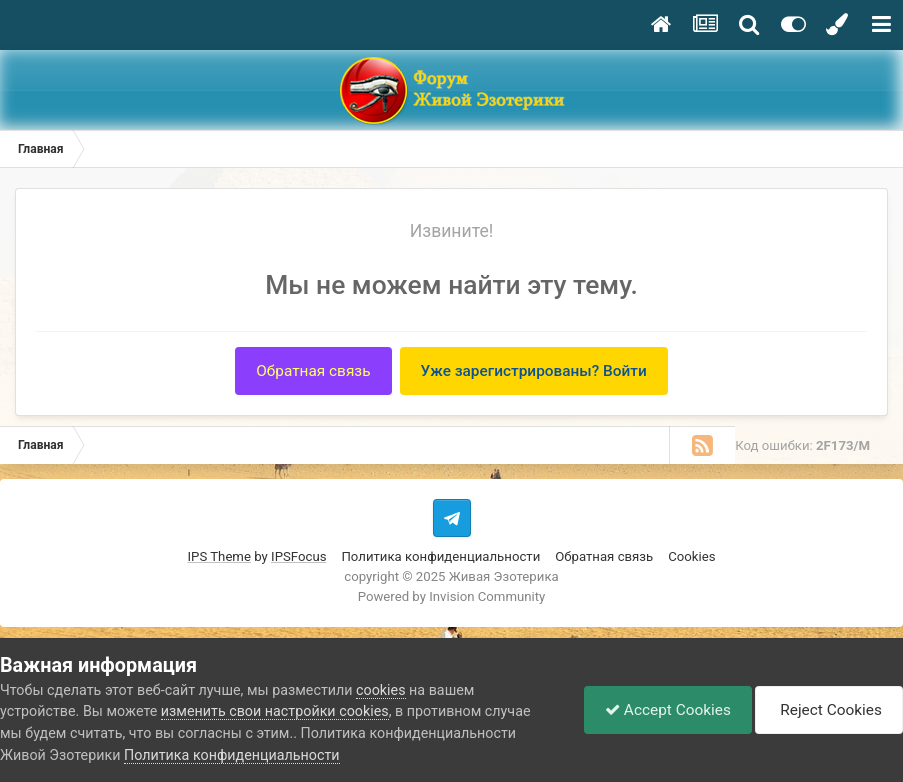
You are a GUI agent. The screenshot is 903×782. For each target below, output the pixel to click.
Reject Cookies (828, 710)
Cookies (691, 556)
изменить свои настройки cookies (275, 711)
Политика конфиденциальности (440, 556)
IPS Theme (219, 556)
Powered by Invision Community (452, 596)
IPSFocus (298, 556)
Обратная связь (313, 371)
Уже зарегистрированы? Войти (534, 371)
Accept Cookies (668, 709)
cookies (380, 690)
